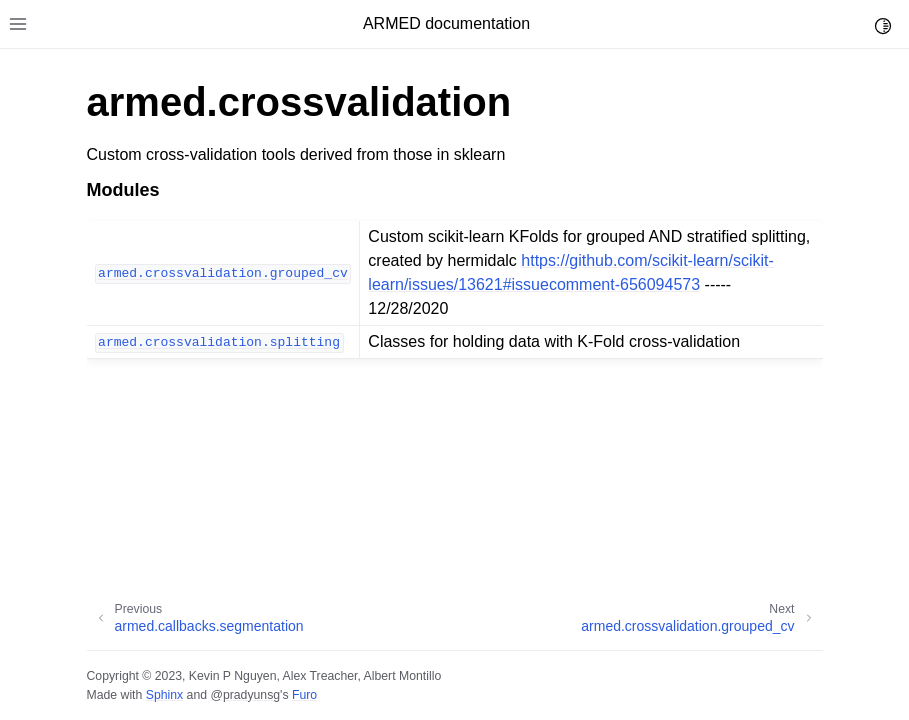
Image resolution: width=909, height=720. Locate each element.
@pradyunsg (245, 695)
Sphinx (164, 695)
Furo (304, 695)
